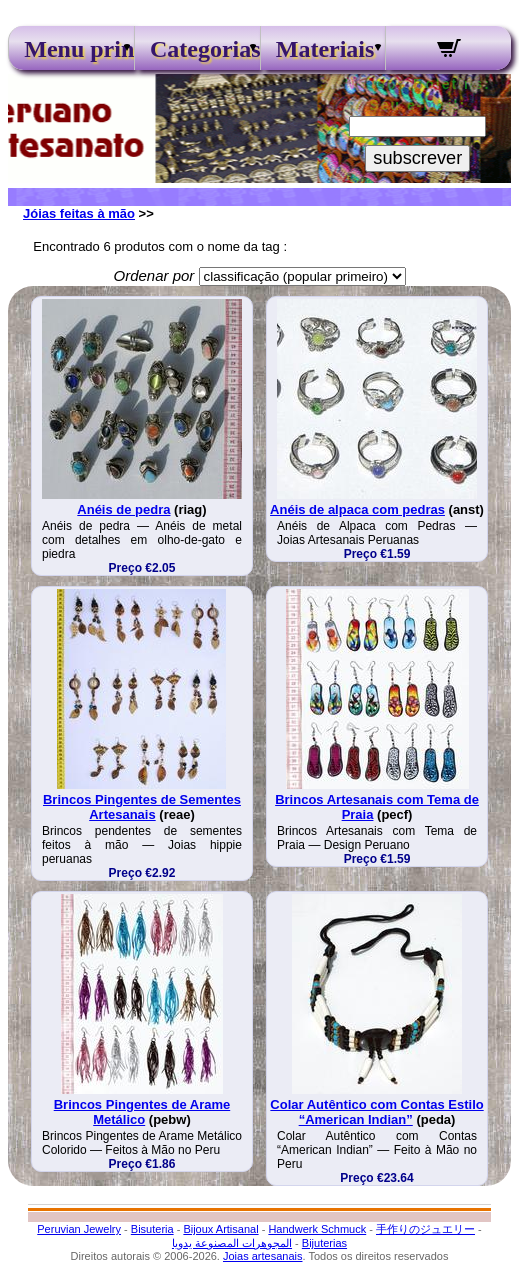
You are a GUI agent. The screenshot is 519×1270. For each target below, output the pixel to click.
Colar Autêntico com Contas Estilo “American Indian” (376, 1112)
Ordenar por (153, 275)
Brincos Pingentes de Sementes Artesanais (142, 807)
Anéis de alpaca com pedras (357, 509)
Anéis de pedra (123, 509)
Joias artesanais (263, 1256)
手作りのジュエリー (425, 1229)
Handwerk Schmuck (317, 1229)
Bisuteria (152, 1229)
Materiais (323, 49)
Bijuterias (324, 1243)
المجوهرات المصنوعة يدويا (232, 1243)
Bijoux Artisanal (220, 1229)
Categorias (197, 49)
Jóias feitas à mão (79, 213)
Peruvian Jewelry (79, 1229)
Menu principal (71, 49)
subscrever (417, 158)
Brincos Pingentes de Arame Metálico (142, 1112)
